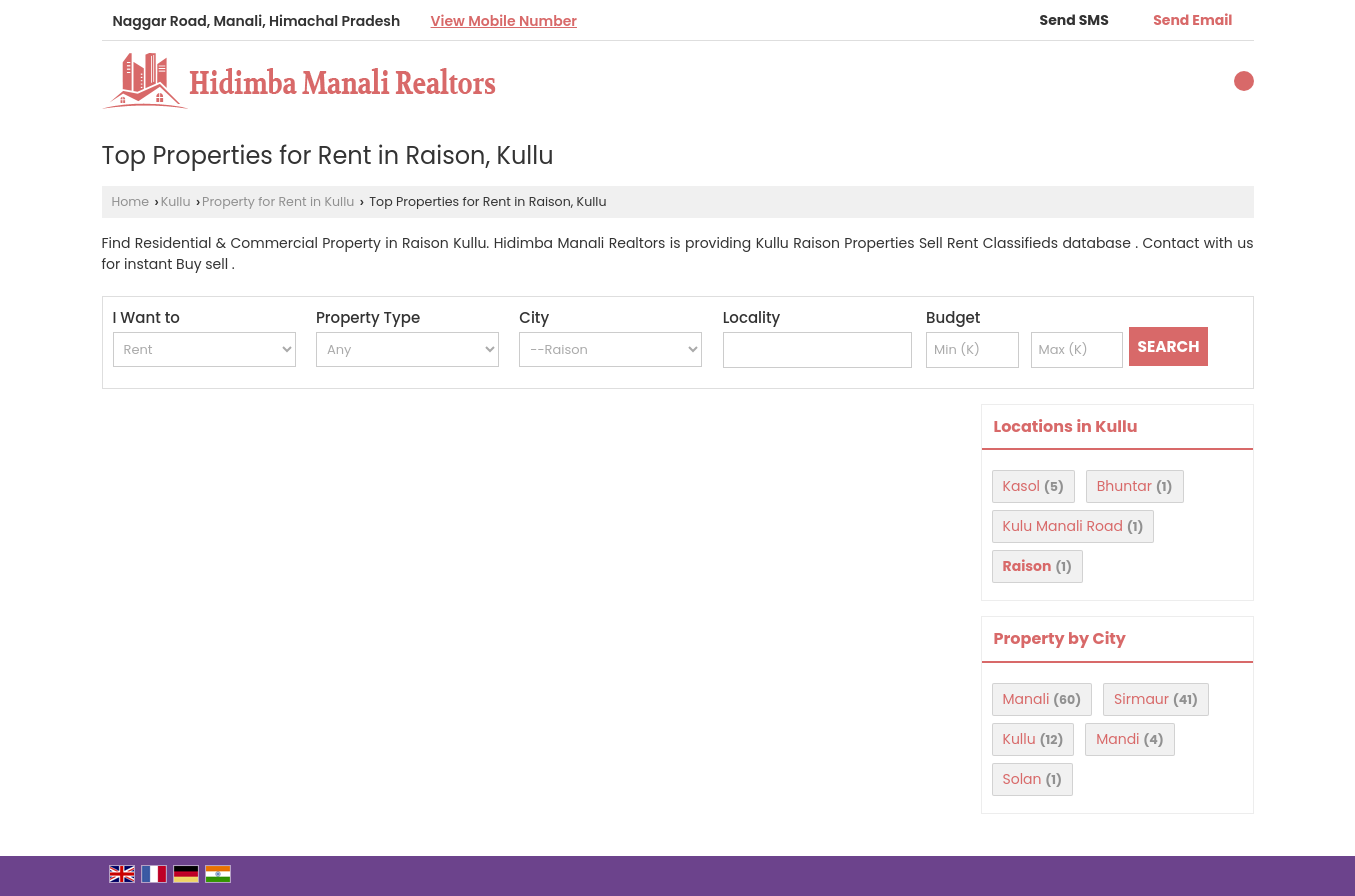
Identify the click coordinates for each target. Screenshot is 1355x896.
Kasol (1022, 486)
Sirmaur (1141, 699)
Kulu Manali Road (1063, 526)
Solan (1022, 779)
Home (131, 201)
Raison (1027, 566)
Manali (1026, 699)
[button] (504, 21)
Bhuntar (1124, 486)
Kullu (176, 201)
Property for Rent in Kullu (278, 201)
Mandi (1117, 739)
